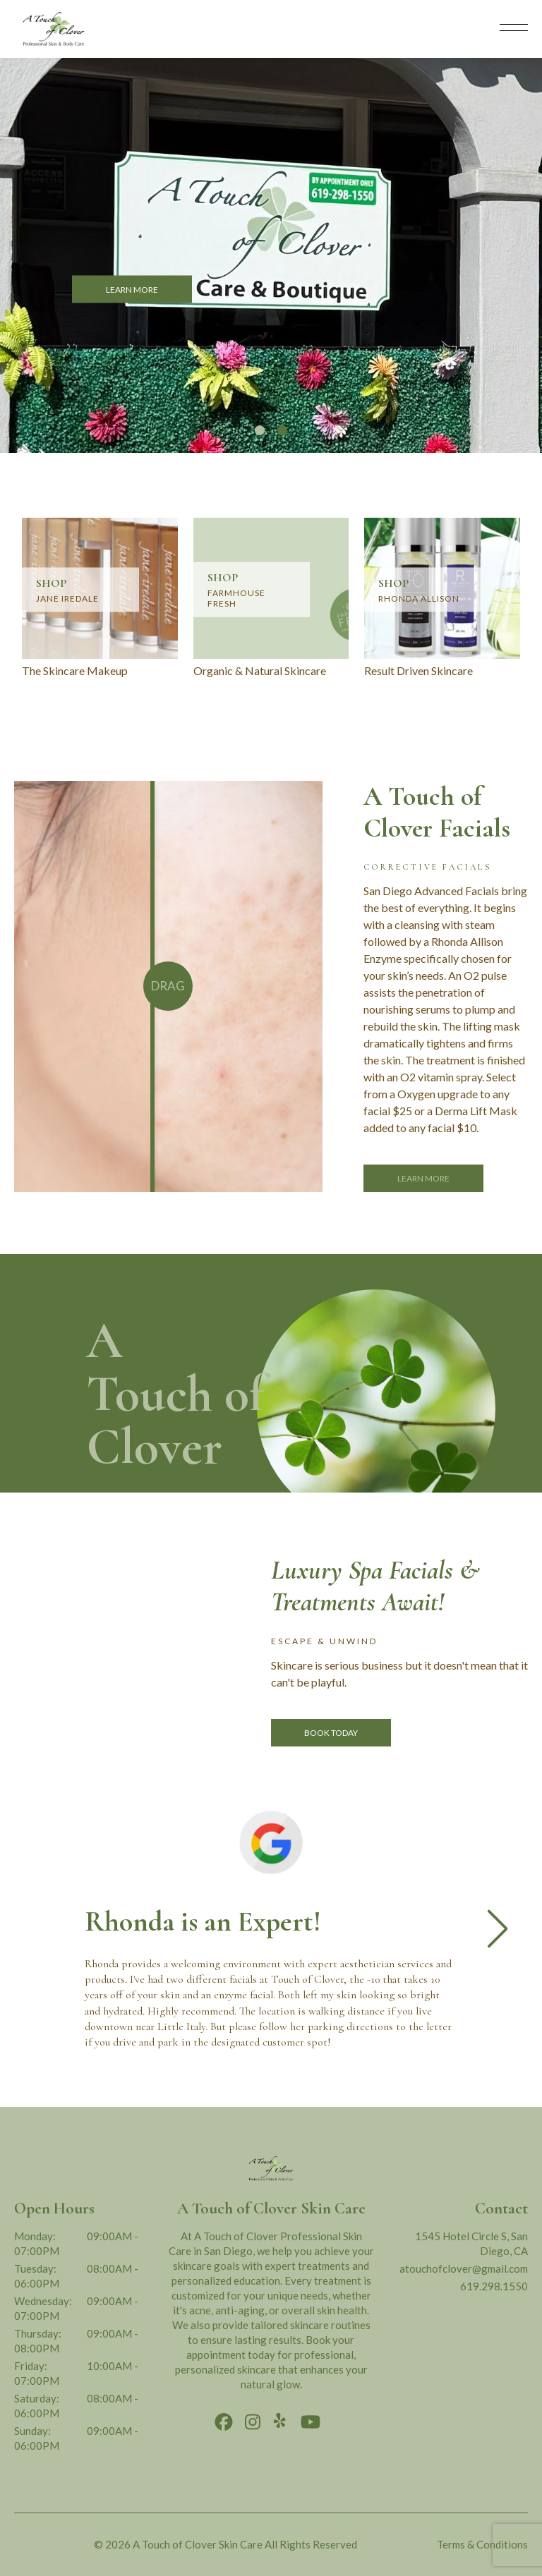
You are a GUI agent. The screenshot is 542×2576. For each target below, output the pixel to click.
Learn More (423, 1178)
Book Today (331, 1732)
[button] (260, 430)
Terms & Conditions (482, 2544)
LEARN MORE (132, 289)
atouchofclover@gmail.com (463, 2268)
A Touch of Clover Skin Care (198, 2544)
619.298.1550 (494, 2286)
